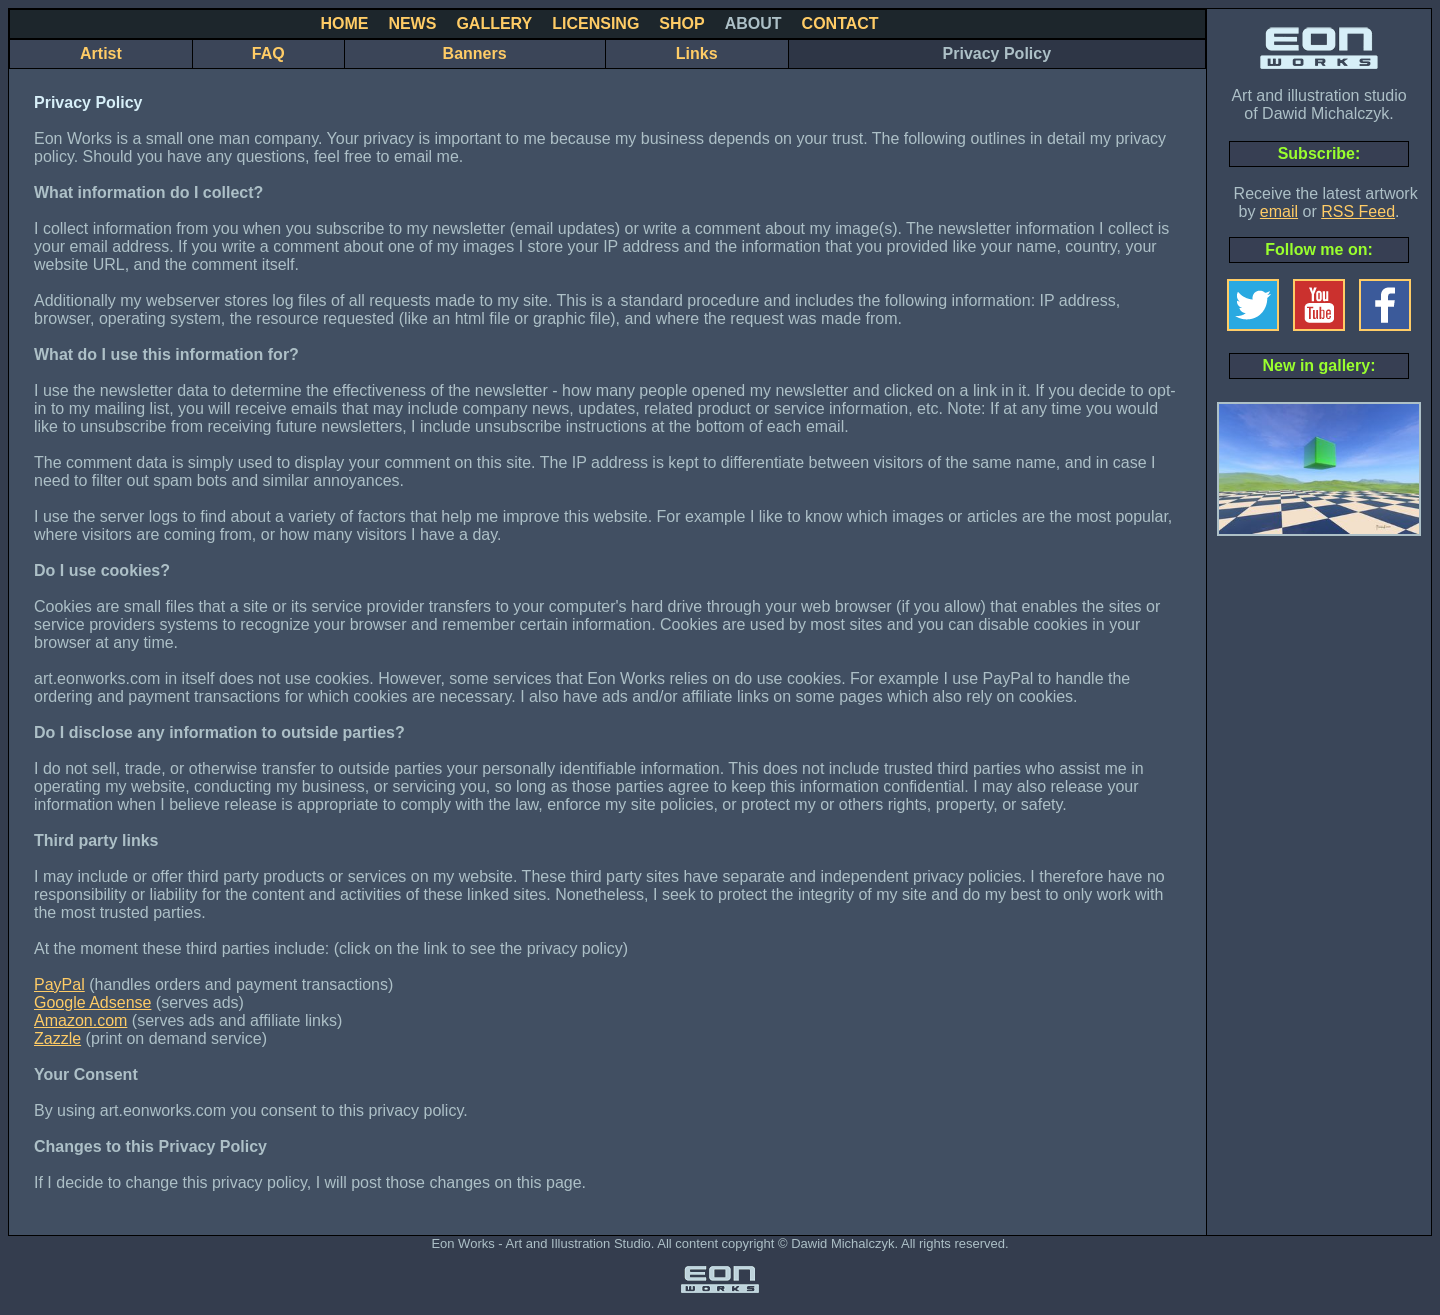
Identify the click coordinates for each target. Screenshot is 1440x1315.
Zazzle (57, 1038)
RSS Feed (1358, 211)
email (1279, 211)
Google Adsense (92, 1002)
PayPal (59, 984)
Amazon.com (80, 1020)
